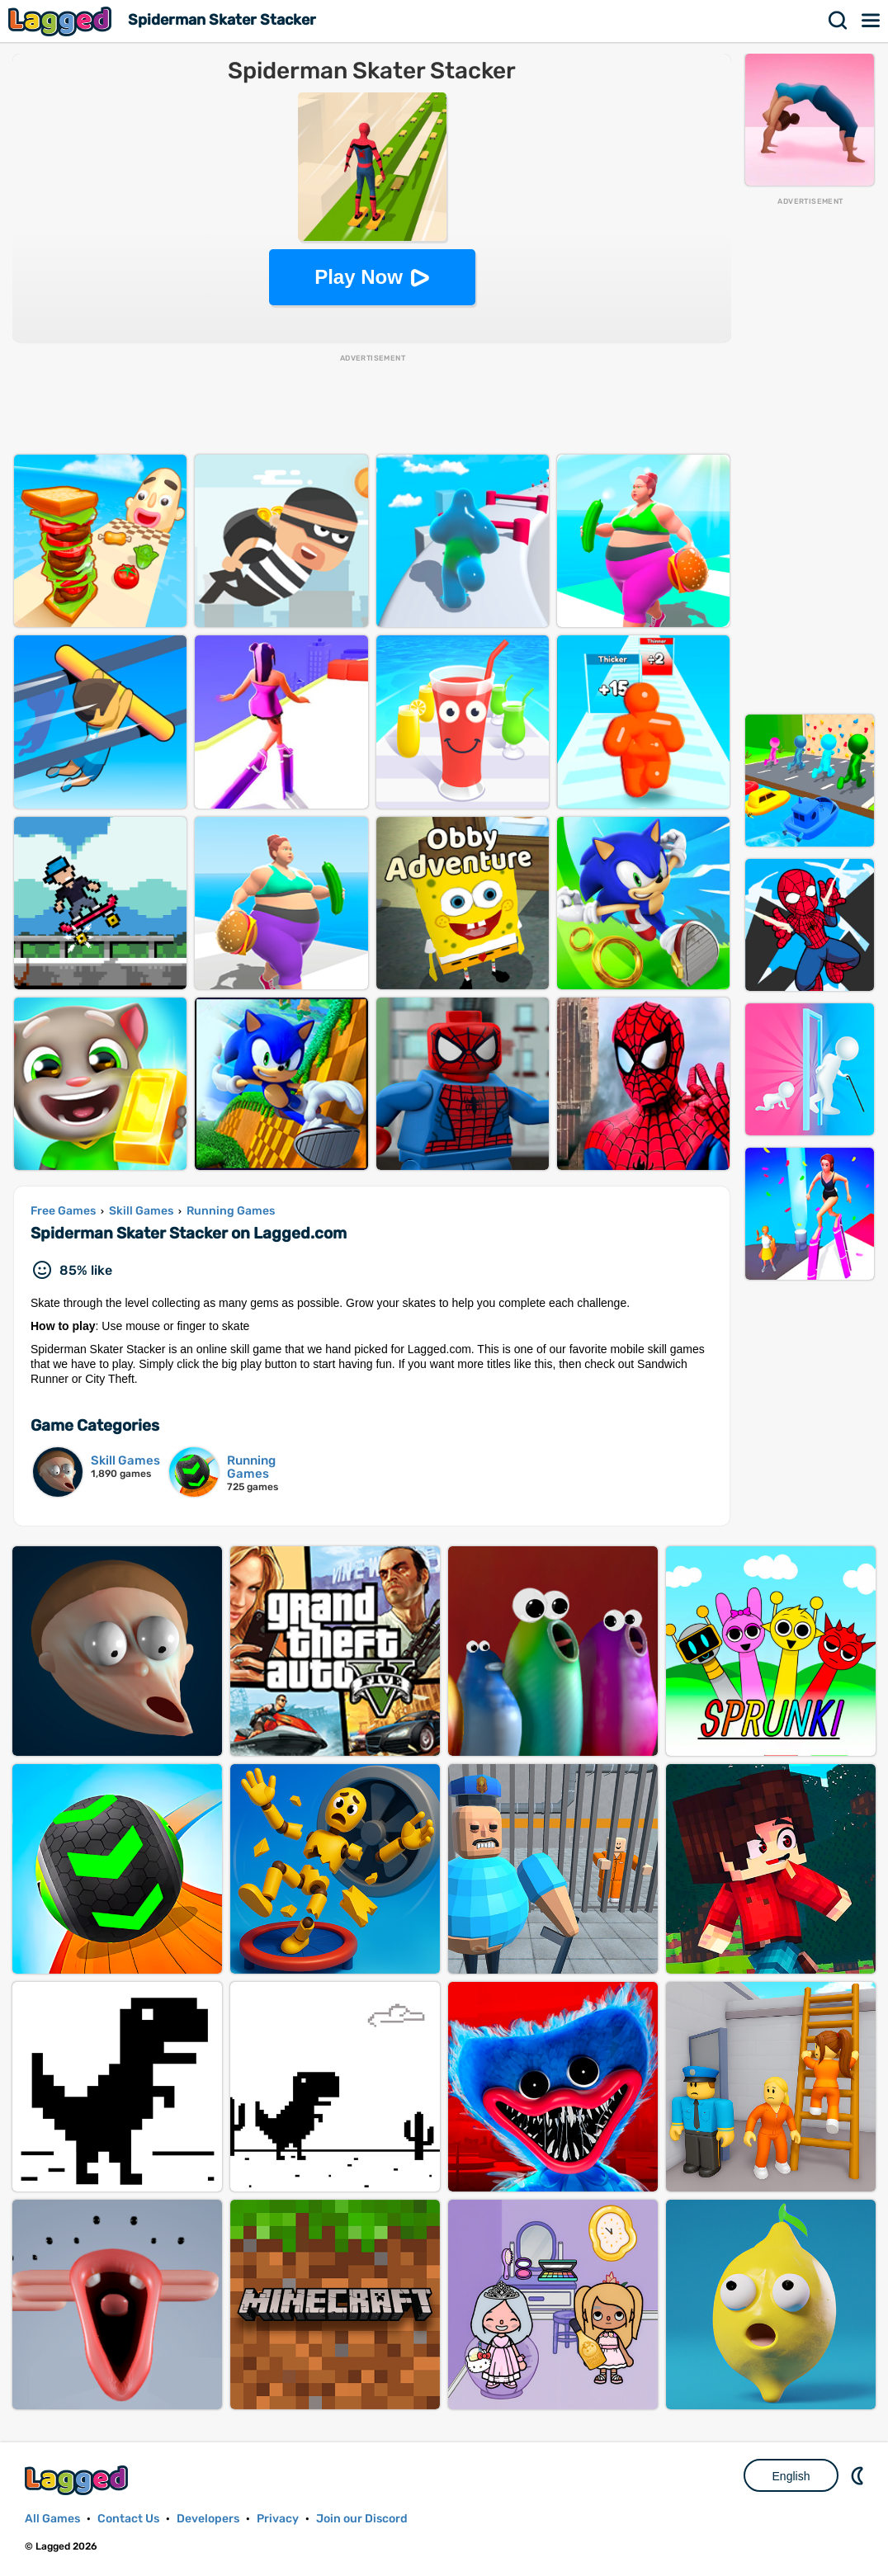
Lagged (62, 21)
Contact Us (128, 2519)
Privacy (278, 2519)
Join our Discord (362, 2519)
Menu (871, 20)
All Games (52, 2519)
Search (838, 20)
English (791, 2476)
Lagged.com (78, 2480)
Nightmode (859, 2475)
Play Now (358, 277)
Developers (208, 2519)
